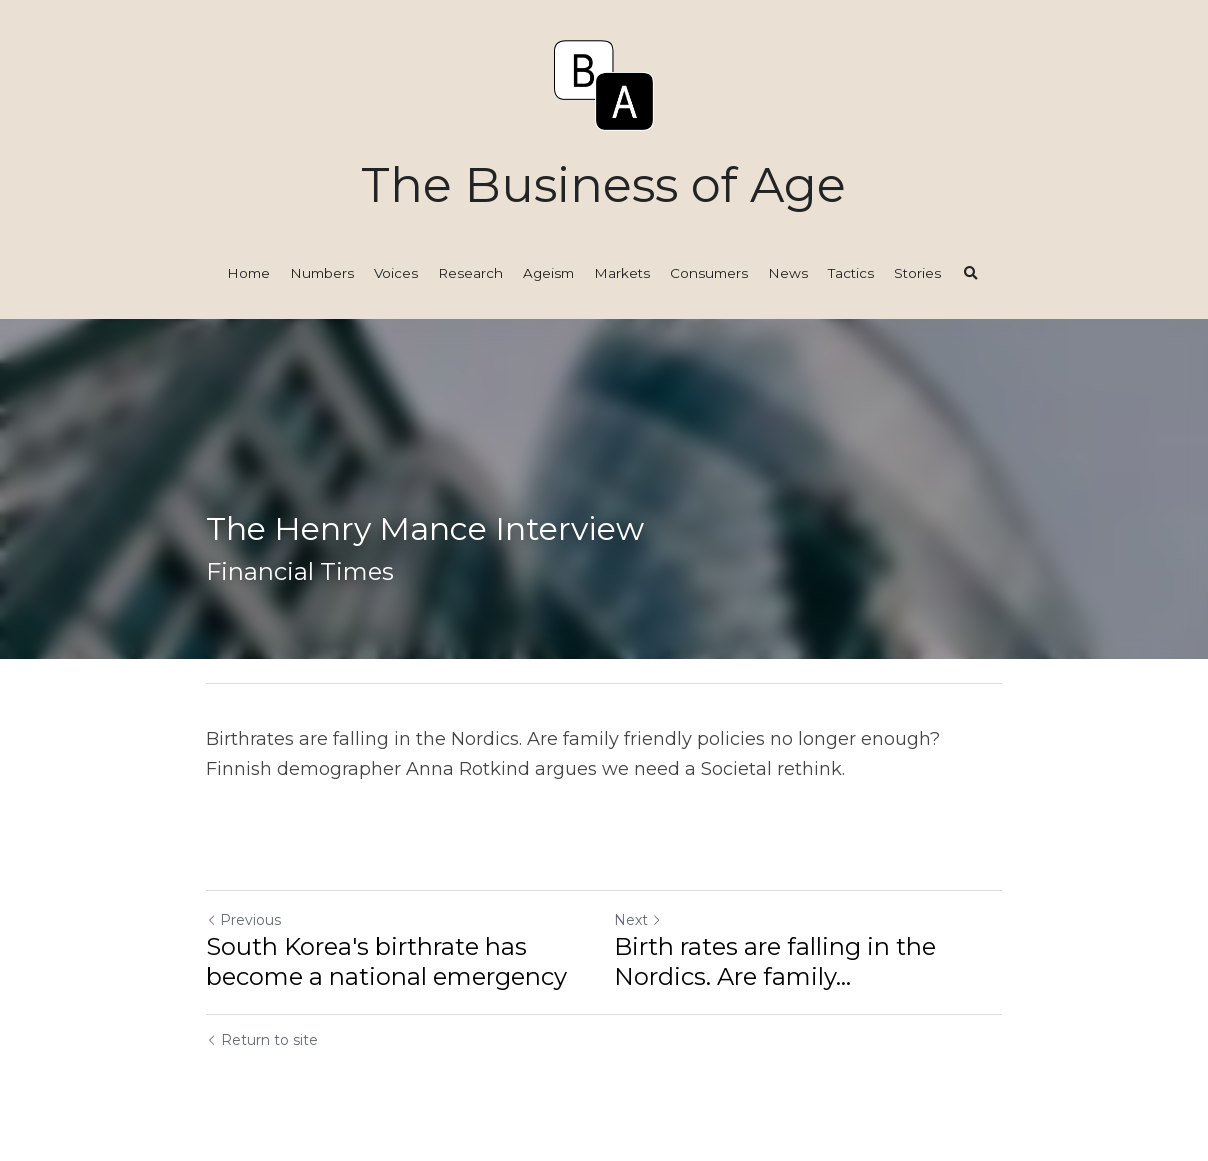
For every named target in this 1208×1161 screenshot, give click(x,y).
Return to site (262, 1040)
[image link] (604, 83)
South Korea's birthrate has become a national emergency (386, 961)
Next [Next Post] (638, 920)
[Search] (971, 274)
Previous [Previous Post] (243, 920)
